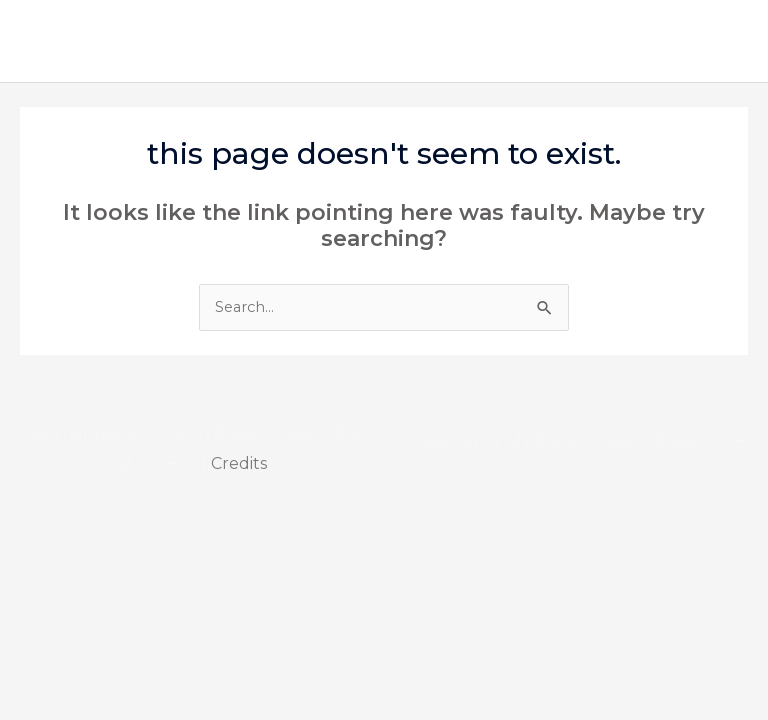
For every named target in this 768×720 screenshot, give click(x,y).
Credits (239, 463)
